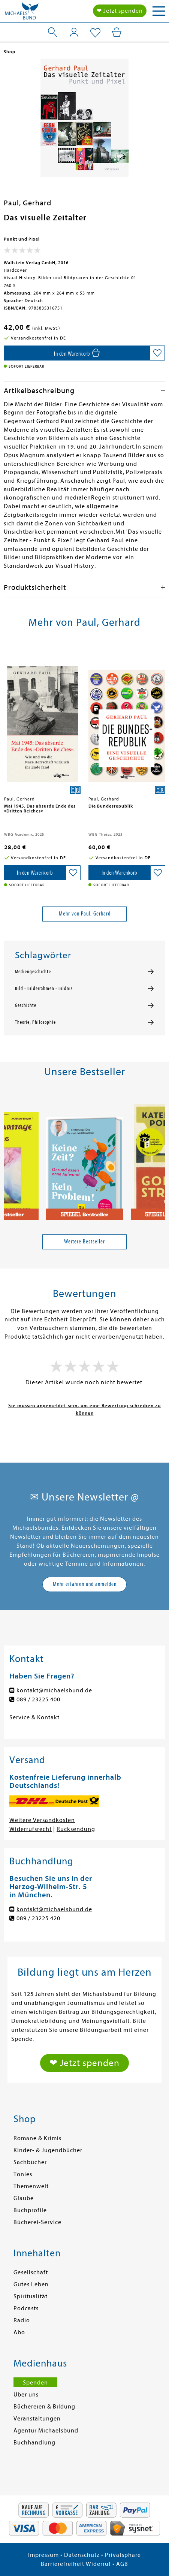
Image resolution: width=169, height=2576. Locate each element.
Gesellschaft (30, 2272)
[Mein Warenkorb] (116, 32)
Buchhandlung (34, 2442)
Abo (19, 2332)
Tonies (22, 2174)
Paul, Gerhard (27, 203)
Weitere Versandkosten (42, 1820)
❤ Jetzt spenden (120, 10)
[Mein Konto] (74, 32)
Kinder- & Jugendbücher (47, 2150)
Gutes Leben (31, 2284)
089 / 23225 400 (38, 1699)
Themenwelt (31, 2186)
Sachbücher (30, 2162)
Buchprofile (30, 2210)
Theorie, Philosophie (35, 1022)
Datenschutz (82, 2555)
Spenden (35, 2382)
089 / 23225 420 (38, 1918)
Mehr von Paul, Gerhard (85, 913)
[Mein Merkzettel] (95, 33)
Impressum (43, 2555)
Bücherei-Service (37, 2222)
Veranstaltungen (37, 2418)
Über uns (26, 2394)
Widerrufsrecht (30, 1829)
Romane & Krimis (37, 2138)
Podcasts (26, 2308)
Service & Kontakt (34, 1717)
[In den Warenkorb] (77, 353)
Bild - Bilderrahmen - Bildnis (44, 989)
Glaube (23, 2198)
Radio (21, 2320)
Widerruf (98, 2564)
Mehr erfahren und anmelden (84, 1584)
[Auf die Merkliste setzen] (157, 353)
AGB (122, 2564)
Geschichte (25, 1005)
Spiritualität (30, 2296)
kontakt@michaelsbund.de (54, 1690)
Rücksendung (76, 1829)
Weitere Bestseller (84, 1241)
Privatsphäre (123, 2555)
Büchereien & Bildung (44, 2406)
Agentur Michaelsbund (45, 2430)
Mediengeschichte (33, 972)
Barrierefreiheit (62, 2564)
